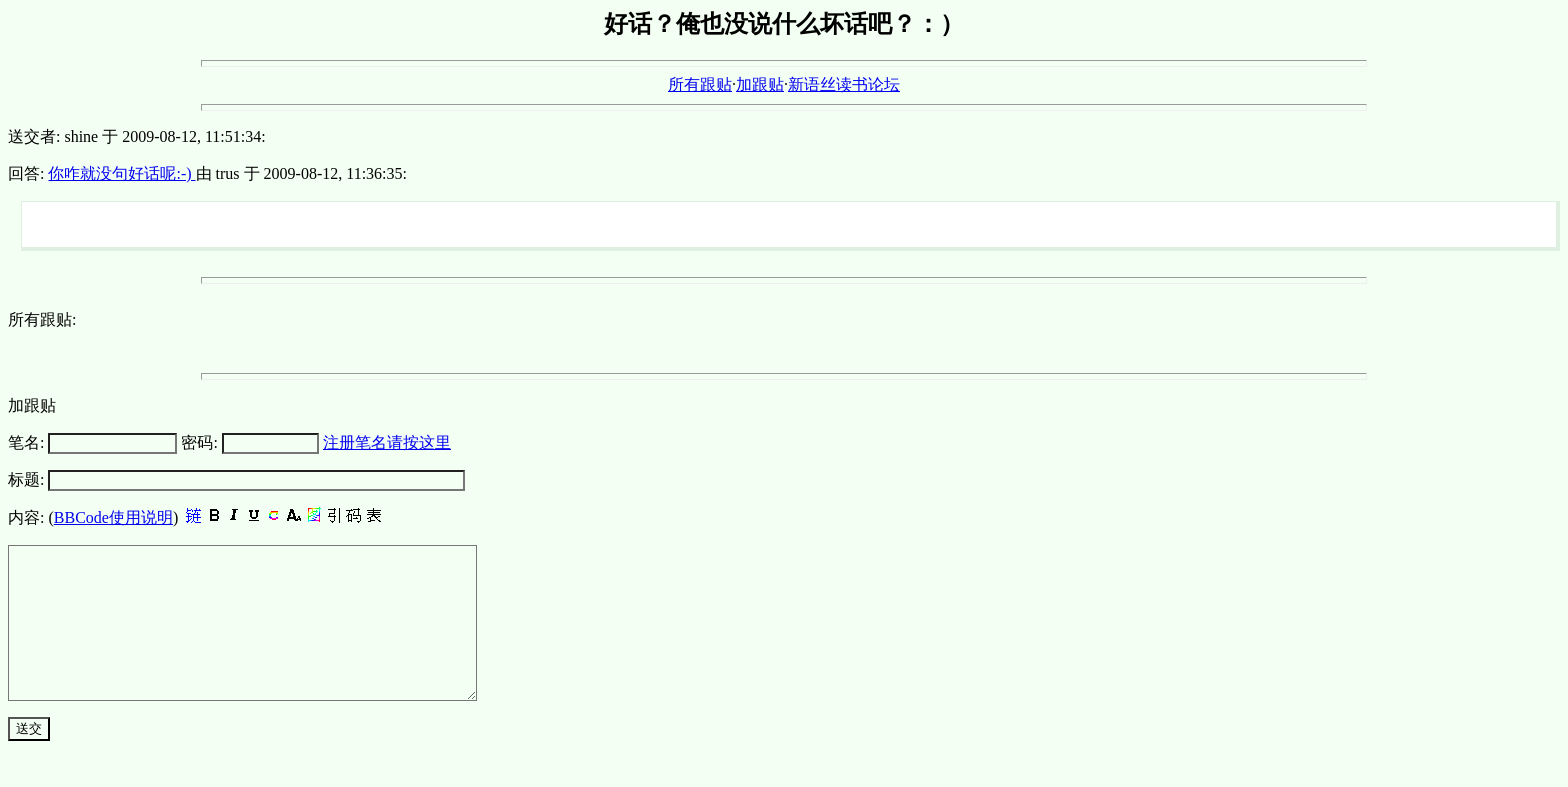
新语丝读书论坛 (844, 84)
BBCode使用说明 (113, 517)
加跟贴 (760, 84)
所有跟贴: (42, 319)
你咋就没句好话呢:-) (121, 173)
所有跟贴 (700, 84)
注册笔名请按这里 (387, 442)
